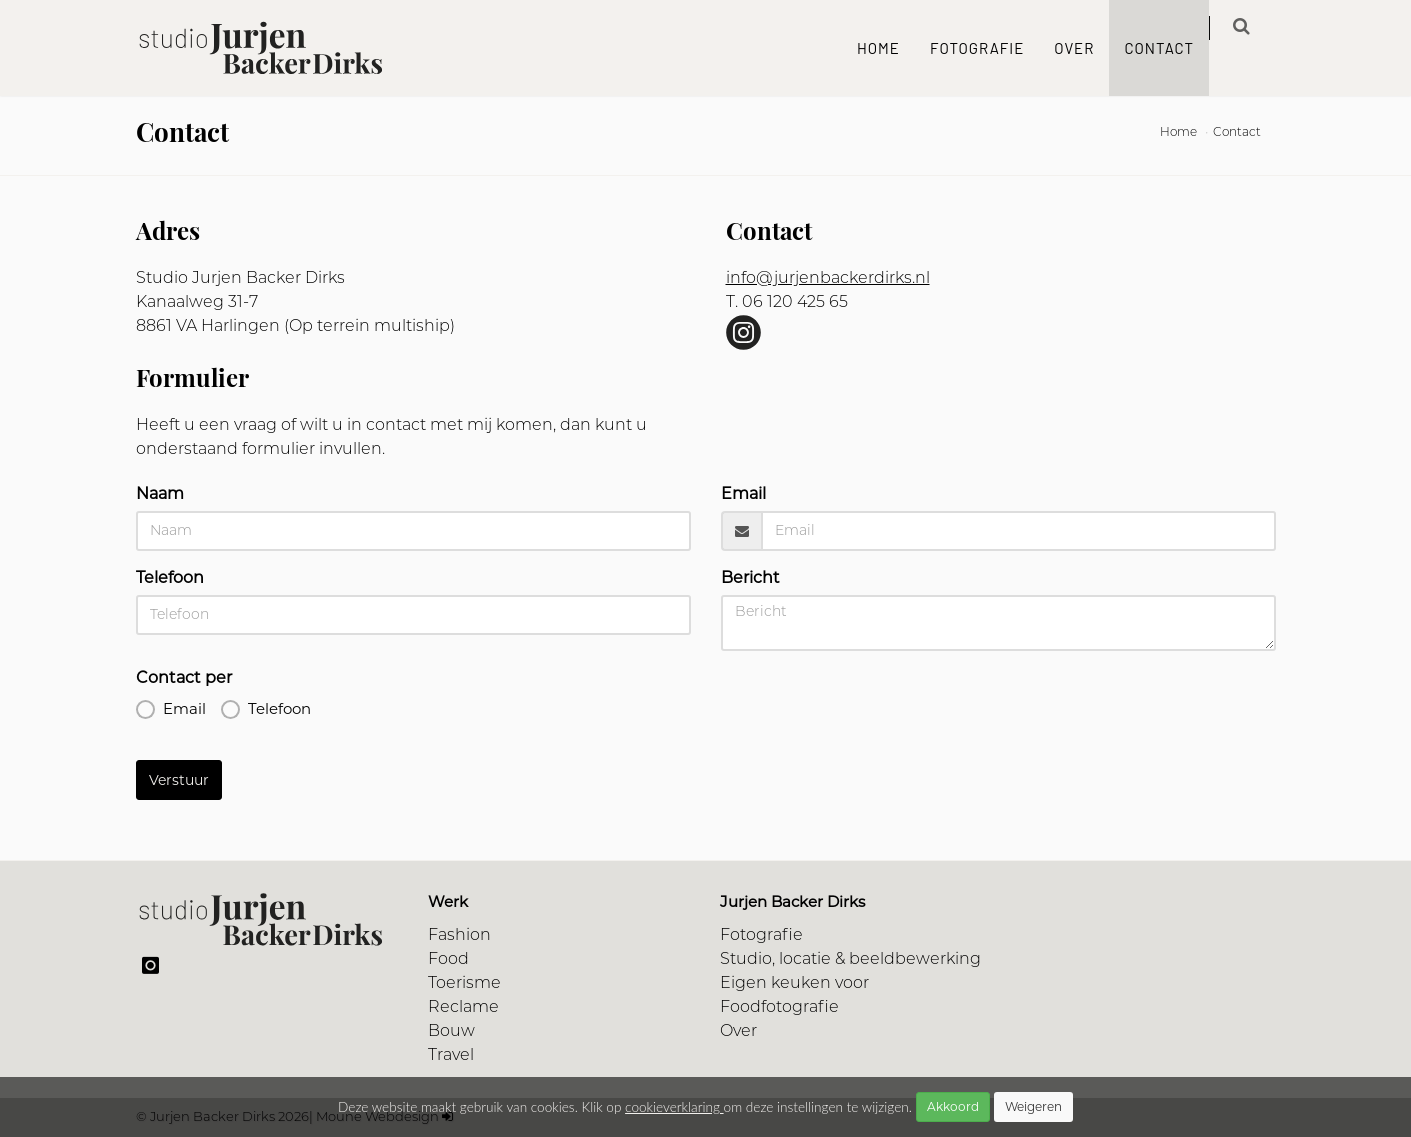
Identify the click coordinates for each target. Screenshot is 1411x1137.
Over (1089, 48)
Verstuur (179, 780)
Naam (160, 493)
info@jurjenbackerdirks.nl (828, 279)
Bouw (451, 1032)
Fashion (459, 936)
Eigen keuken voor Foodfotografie (794, 996)
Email (743, 493)
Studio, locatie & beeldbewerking (850, 960)
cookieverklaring (674, 1107)
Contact (1174, 48)
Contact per (184, 677)
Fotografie (991, 48)
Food (448, 960)
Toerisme (464, 984)
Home (892, 48)
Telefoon (170, 577)
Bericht (750, 577)
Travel (451, 1056)
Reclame (463, 1008)
